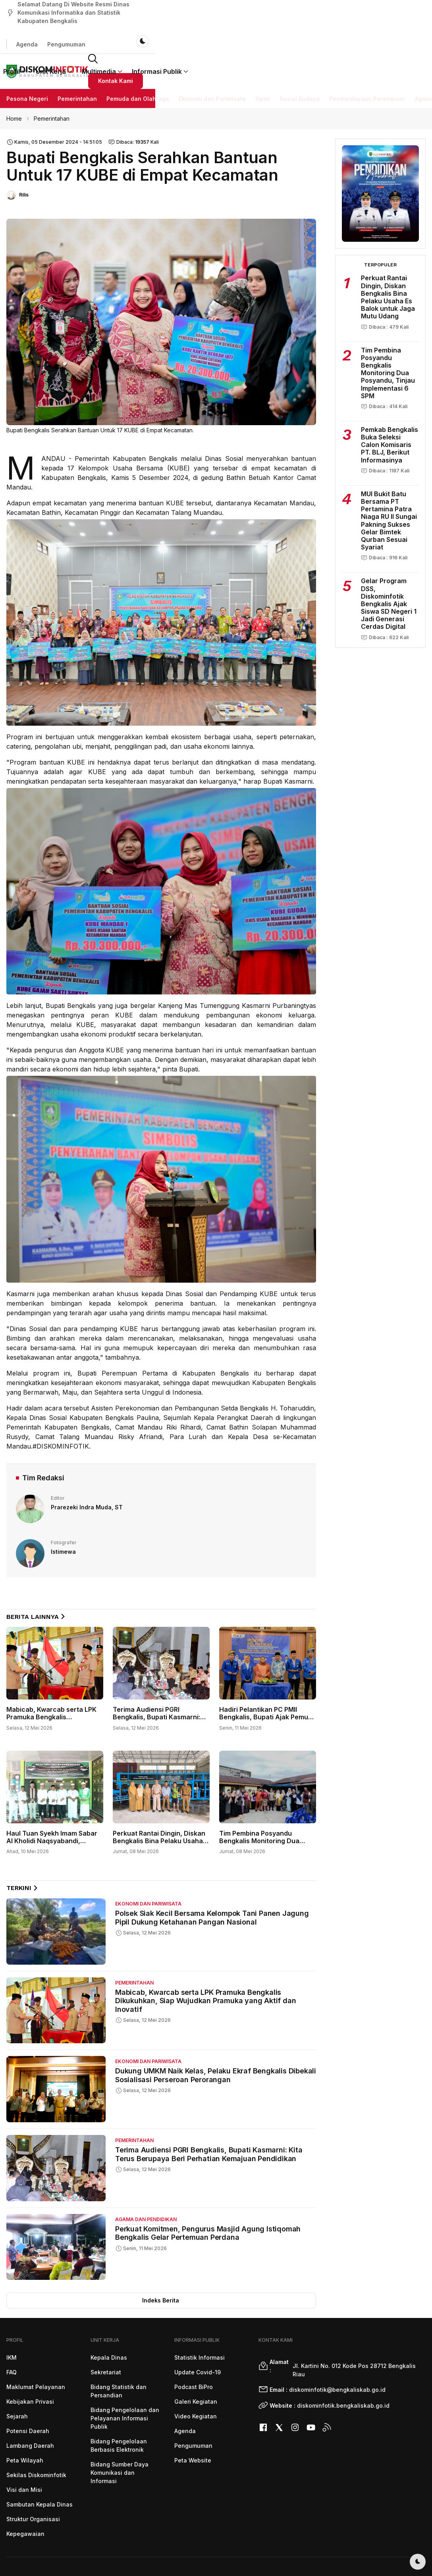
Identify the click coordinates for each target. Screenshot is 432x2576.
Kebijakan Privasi (30, 2363)
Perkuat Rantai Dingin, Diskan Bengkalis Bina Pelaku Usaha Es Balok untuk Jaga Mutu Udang (159, 1806)
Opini (262, 61)
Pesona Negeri (27, 61)
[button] (356, 34)
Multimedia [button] (240, 35)
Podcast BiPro (193, 2349)
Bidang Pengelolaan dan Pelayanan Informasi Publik (125, 2380)
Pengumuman (365, 9)
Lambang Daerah (30, 2408)
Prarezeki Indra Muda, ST (87, 1469)
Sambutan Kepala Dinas (39, 2466)
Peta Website (192, 2422)
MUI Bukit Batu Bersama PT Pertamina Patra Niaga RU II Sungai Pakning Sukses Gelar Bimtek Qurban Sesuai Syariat (389, 482)
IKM (11, 2319)
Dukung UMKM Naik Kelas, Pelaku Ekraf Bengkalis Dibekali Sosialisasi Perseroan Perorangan (215, 2037)
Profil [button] (153, 35)
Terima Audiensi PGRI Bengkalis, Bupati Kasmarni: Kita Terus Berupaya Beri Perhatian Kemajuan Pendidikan (208, 2116)
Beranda (118, 35)
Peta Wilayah (24, 2422)
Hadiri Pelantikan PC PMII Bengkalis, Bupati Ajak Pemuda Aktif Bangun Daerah (267, 1679)
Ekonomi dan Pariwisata (212, 61)
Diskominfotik (393, 2546)
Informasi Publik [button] (298, 35)
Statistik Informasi (199, 2319)
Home (14, 80)
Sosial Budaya (300, 61)
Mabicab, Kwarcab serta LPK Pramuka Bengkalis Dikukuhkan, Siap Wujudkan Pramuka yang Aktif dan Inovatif (205, 1962)
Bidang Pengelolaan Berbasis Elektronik (119, 2407)
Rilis (24, 157)
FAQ (11, 2334)
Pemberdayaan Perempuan (367, 61)
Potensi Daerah (27, 2393)
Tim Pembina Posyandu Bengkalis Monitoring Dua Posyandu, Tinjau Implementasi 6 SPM (259, 1806)
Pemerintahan (77, 61)
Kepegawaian (25, 2496)
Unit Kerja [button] (192, 35)
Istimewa (63, 1514)
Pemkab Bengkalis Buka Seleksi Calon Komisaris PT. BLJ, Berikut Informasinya (389, 407)
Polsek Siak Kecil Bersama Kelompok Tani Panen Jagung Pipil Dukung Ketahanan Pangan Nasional (212, 1879)
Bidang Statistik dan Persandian (119, 2353)
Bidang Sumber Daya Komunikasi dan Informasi (119, 2435)
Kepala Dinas (109, 2319)
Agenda (325, 9)
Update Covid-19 (197, 2334)
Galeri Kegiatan (195, 2363)
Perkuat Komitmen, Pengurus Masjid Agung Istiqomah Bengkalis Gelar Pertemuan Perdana (208, 2195)
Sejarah (17, 2378)
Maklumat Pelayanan (35, 2349)
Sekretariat (106, 2334)
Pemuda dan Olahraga (137, 61)
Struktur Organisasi (33, 2481)
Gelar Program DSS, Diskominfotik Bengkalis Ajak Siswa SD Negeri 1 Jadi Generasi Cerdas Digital (389, 566)
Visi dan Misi (24, 2452)
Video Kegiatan (195, 2378)
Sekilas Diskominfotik (36, 2437)
